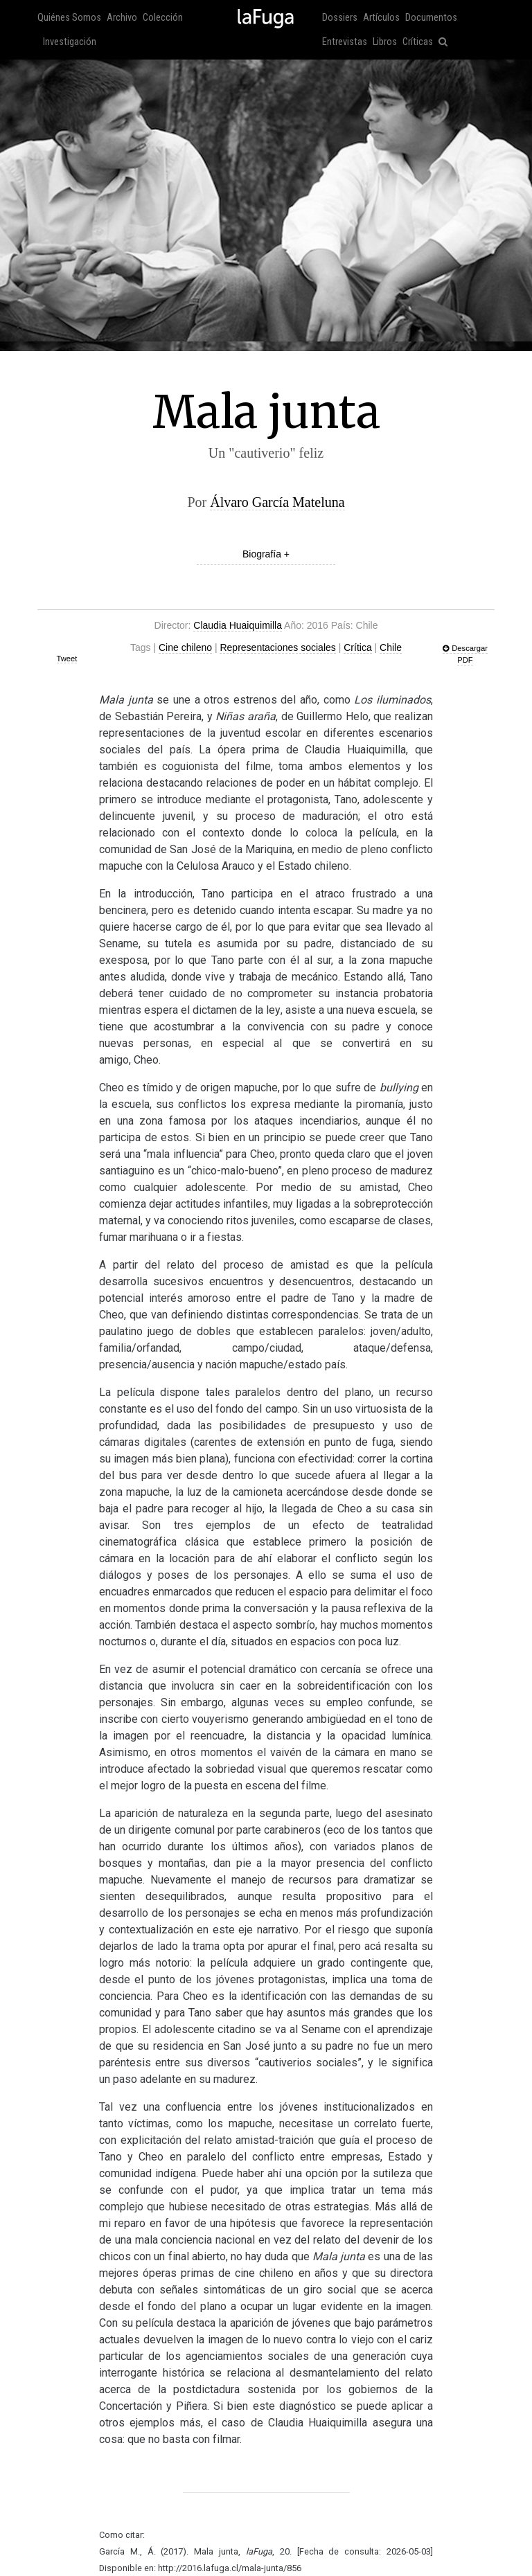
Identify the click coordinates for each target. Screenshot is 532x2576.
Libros (385, 42)
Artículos (381, 18)
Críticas (417, 42)
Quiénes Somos (69, 18)
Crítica (357, 647)
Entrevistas (344, 42)
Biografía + (266, 554)
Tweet (67, 658)
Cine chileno (185, 647)
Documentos (431, 18)
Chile (391, 647)
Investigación (69, 42)
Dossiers (339, 18)
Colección (163, 18)
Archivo (122, 18)
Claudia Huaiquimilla (237, 625)
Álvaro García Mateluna (277, 502)
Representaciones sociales (277, 647)
